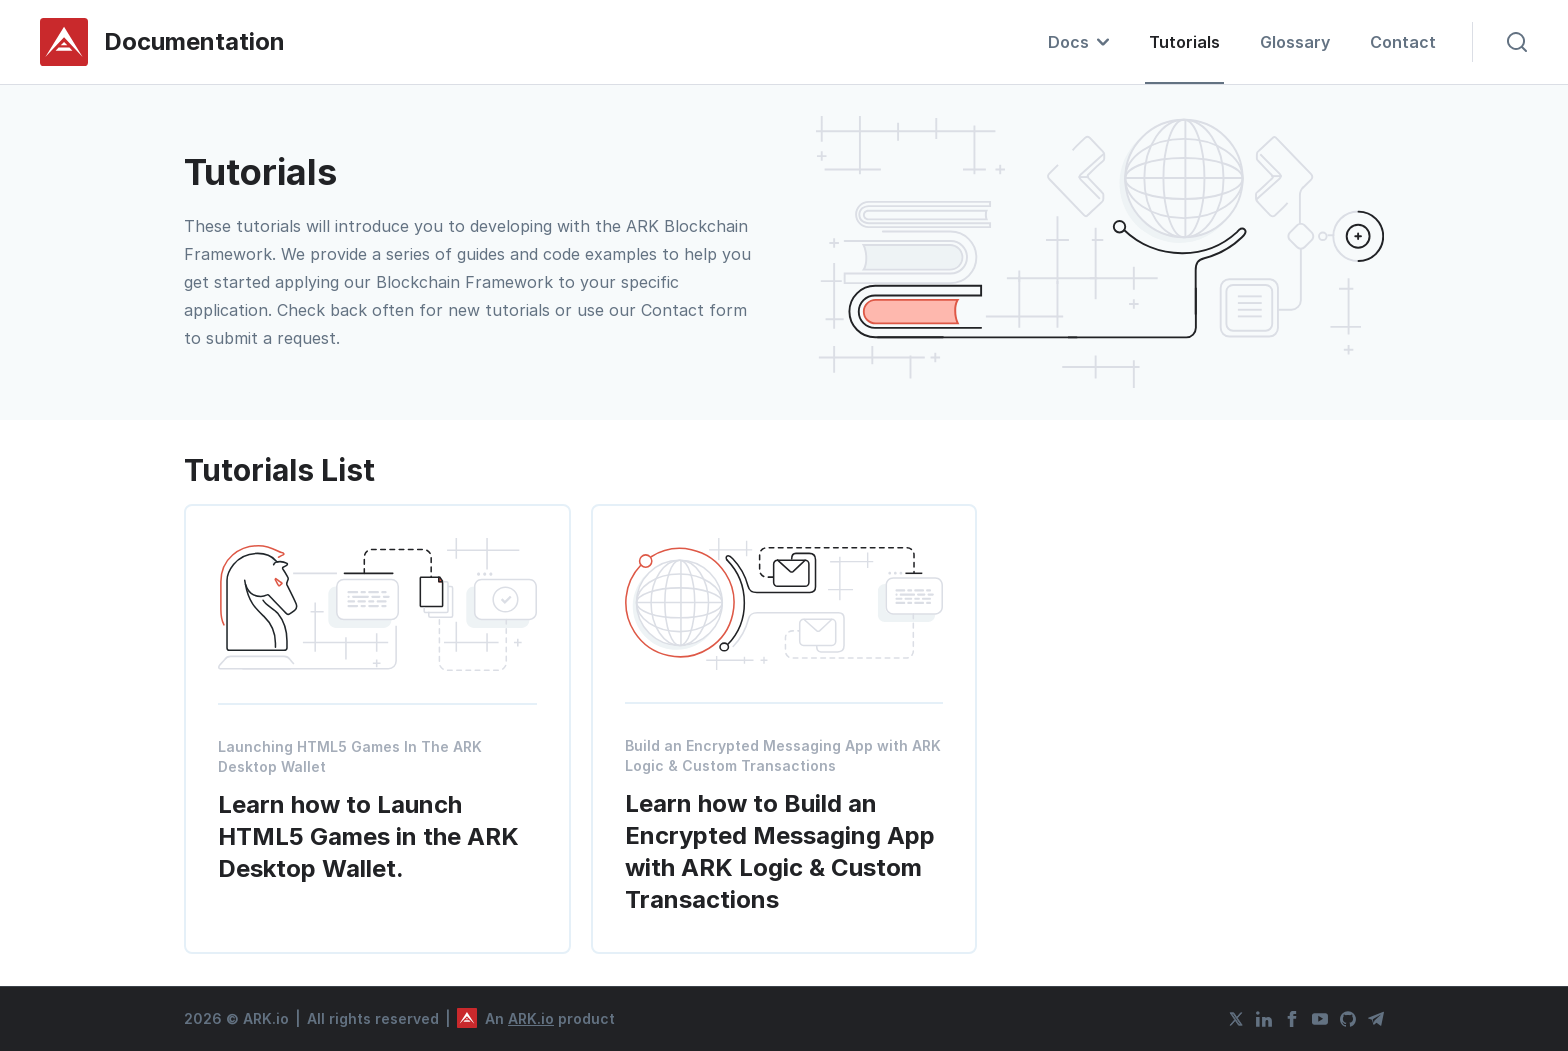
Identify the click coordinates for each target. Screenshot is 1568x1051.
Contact (1403, 42)
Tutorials (1184, 42)
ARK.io (531, 1018)
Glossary (1295, 42)
